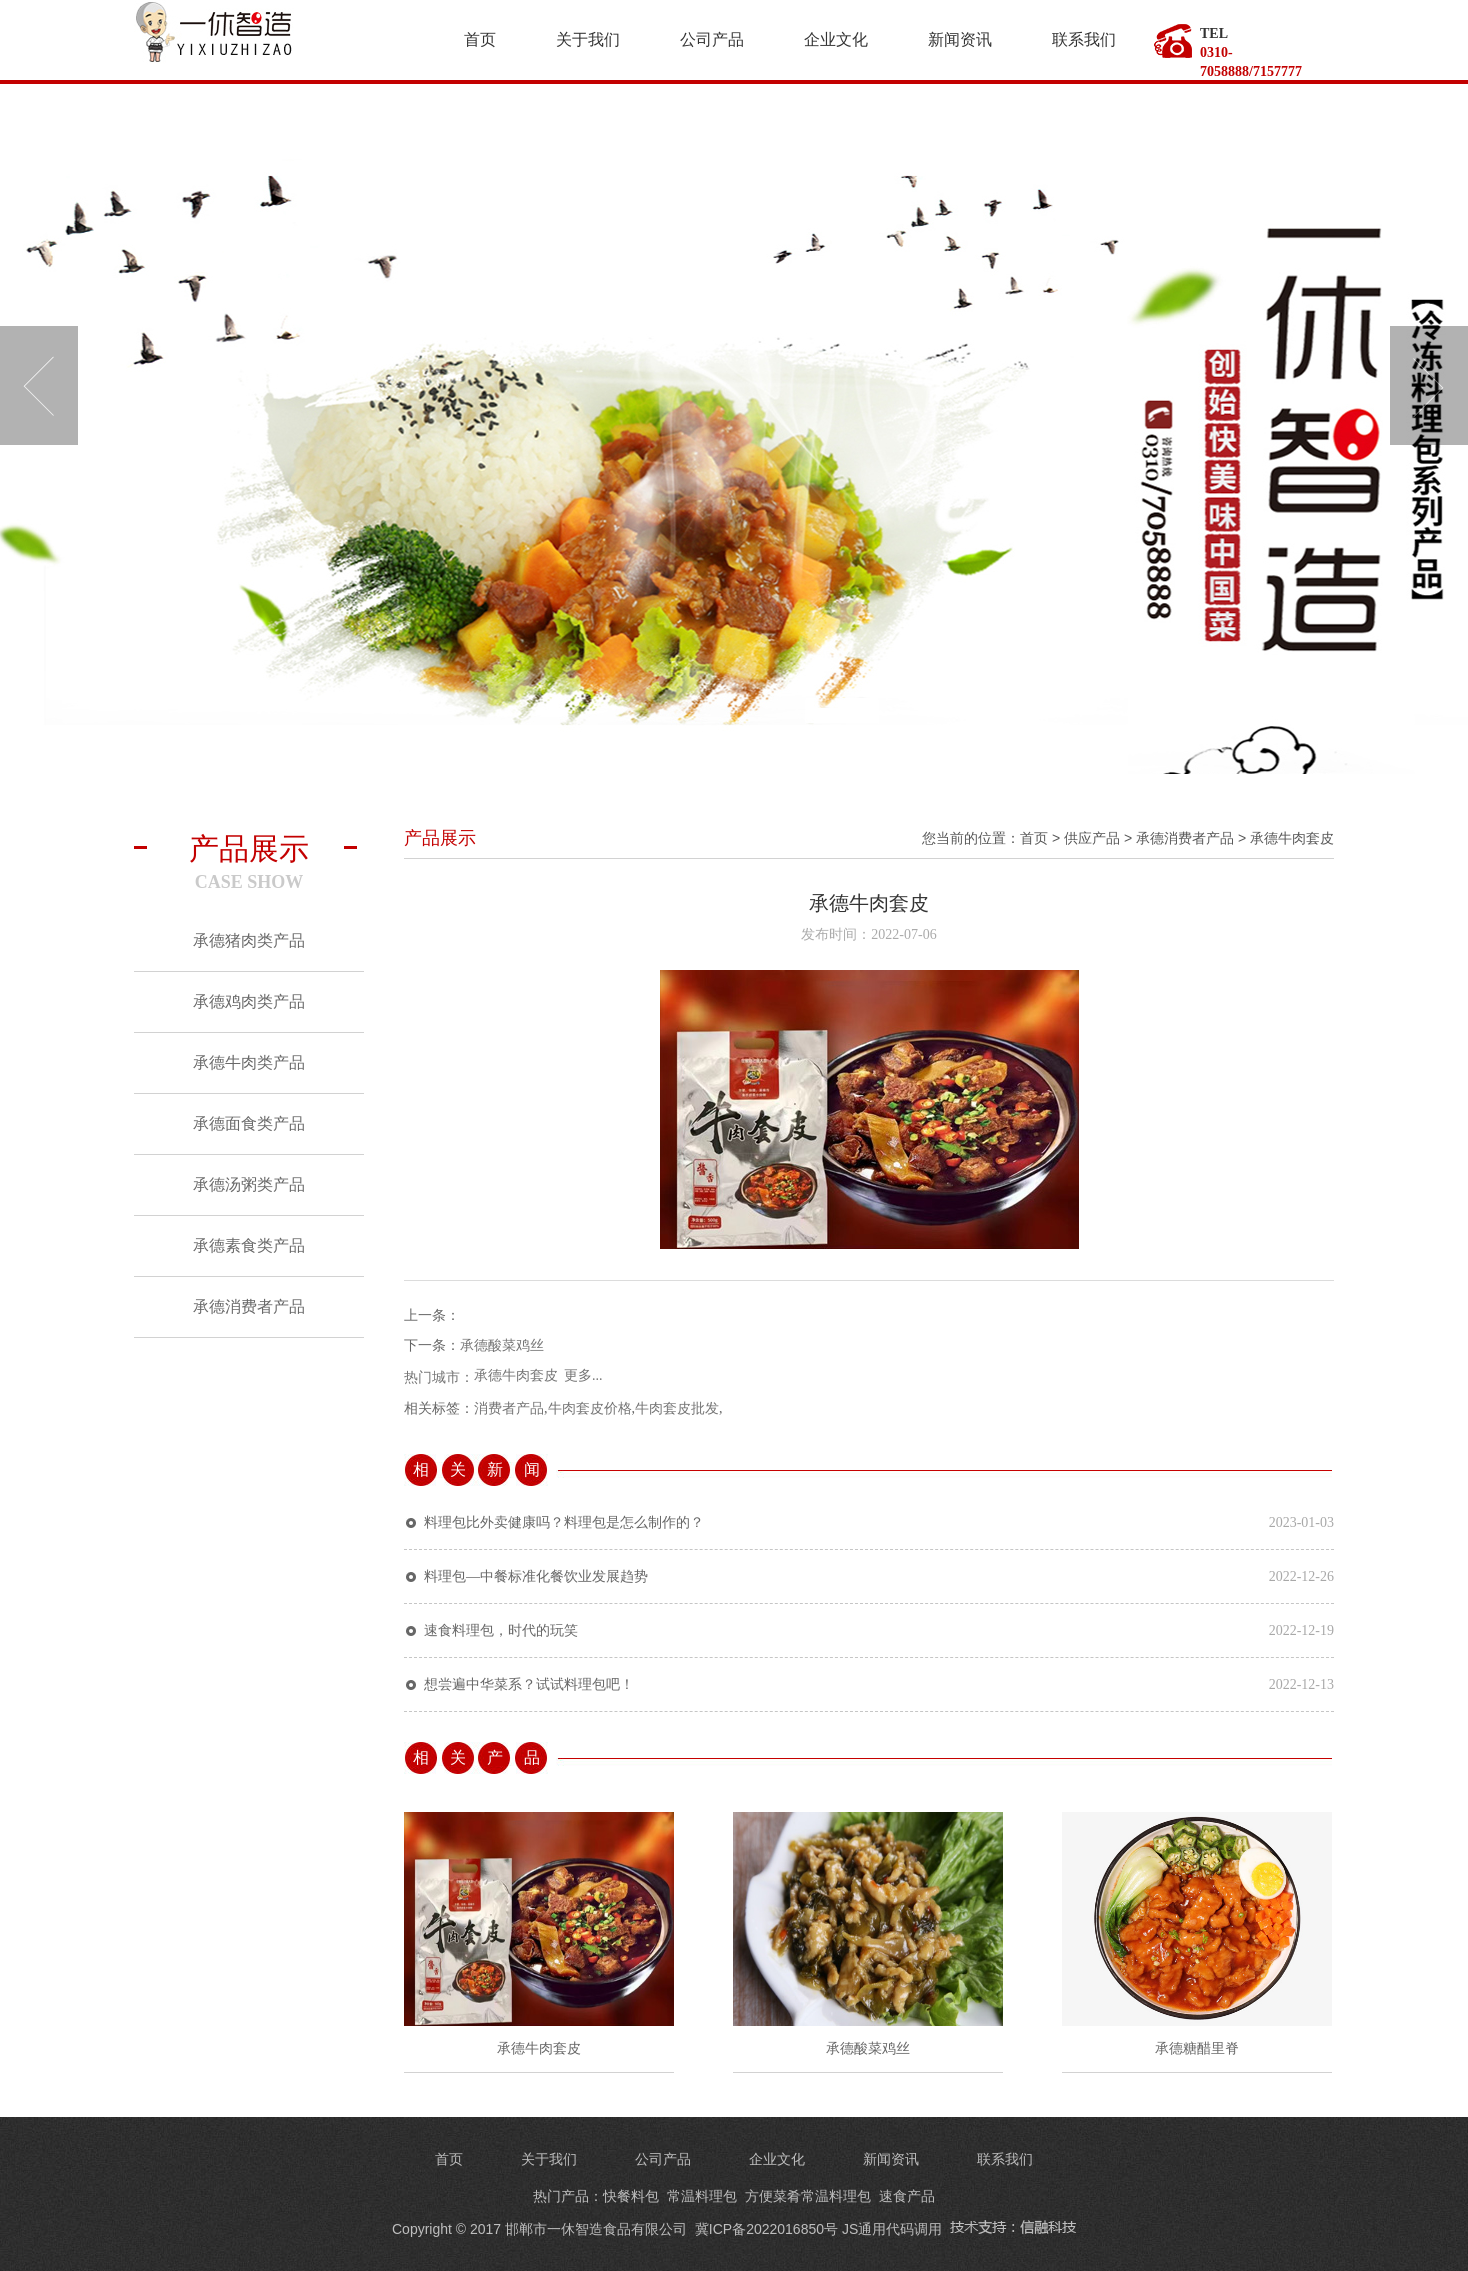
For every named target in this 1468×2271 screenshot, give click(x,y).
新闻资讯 (960, 39)
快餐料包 (631, 2196)
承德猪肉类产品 (249, 940)
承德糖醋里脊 (1197, 2048)
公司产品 (712, 39)
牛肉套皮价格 (590, 1408)
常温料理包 (702, 2196)
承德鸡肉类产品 (249, 1001)
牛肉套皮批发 (677, 1408)
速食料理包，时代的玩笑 (501, 1630)
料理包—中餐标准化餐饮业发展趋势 (536, 1576)
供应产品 (1092, 838)
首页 (480, 39)
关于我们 (588, 39)
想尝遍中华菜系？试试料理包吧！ (529, 1684)
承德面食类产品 (249, 1123)
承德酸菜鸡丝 (502, 1345)
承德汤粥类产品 (249, 1184)
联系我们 (1084, 39)
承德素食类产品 (249, 1245)
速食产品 (907, 2196)
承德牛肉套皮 (1292, 838)
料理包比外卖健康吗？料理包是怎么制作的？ (564, 1522)
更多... (583, 1375)
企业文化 (836, 39)
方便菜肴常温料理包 (808, 2196)
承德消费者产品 (249, 1306)
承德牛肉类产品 (249, 1062)
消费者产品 (509, 1408)
